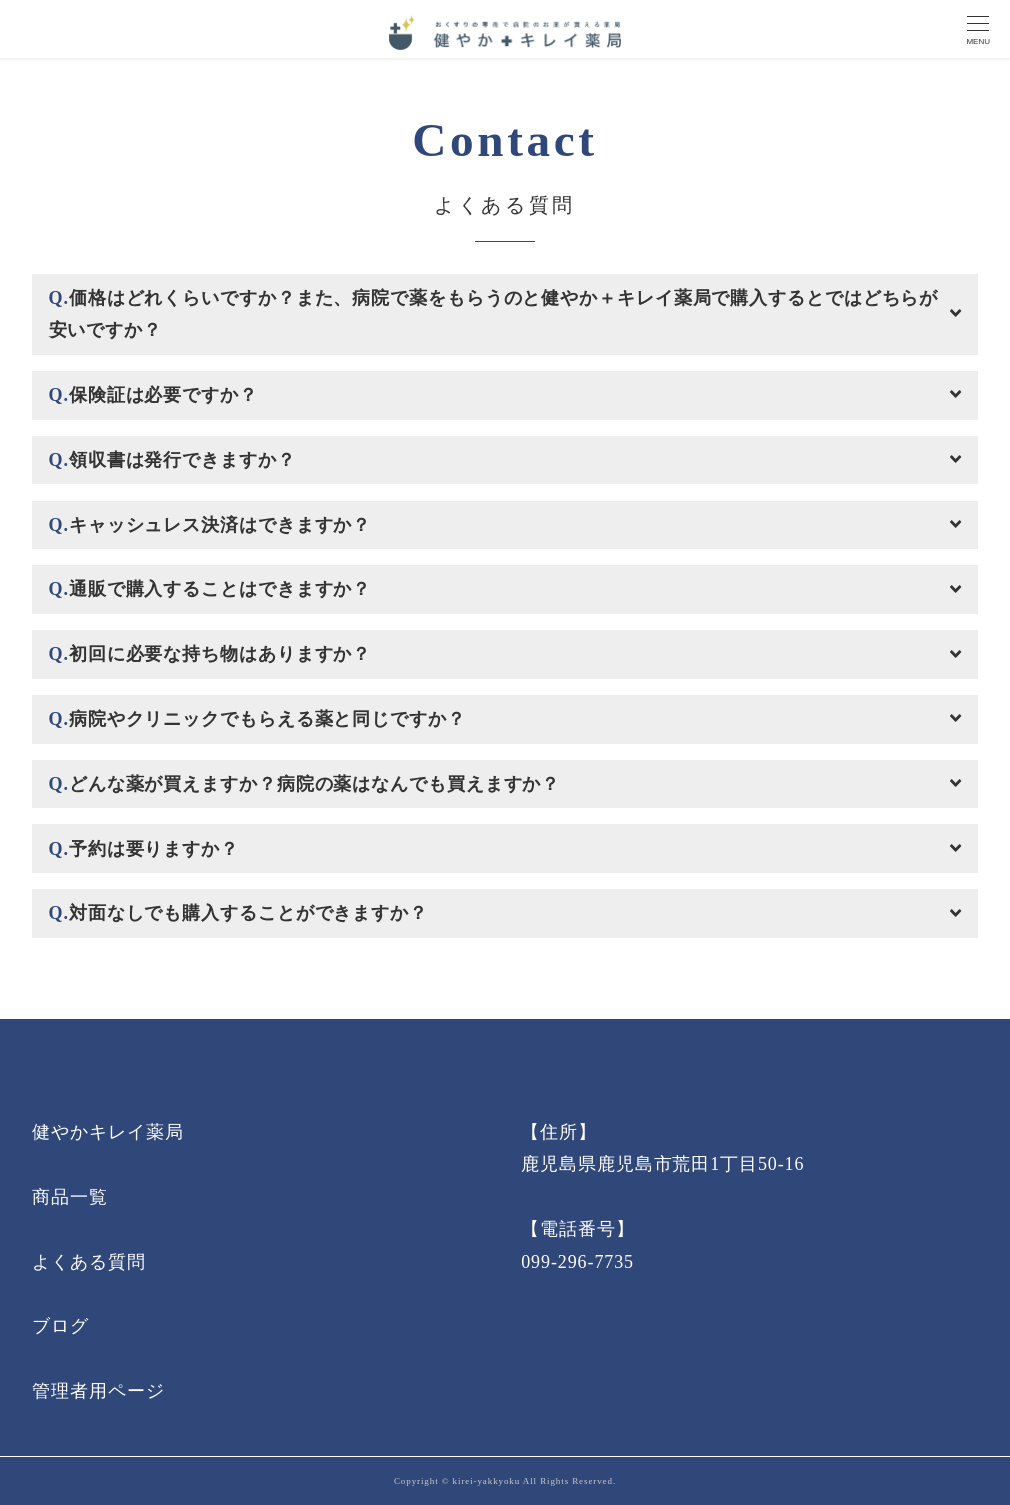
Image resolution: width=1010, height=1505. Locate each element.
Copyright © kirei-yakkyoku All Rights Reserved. (505, 1481)
